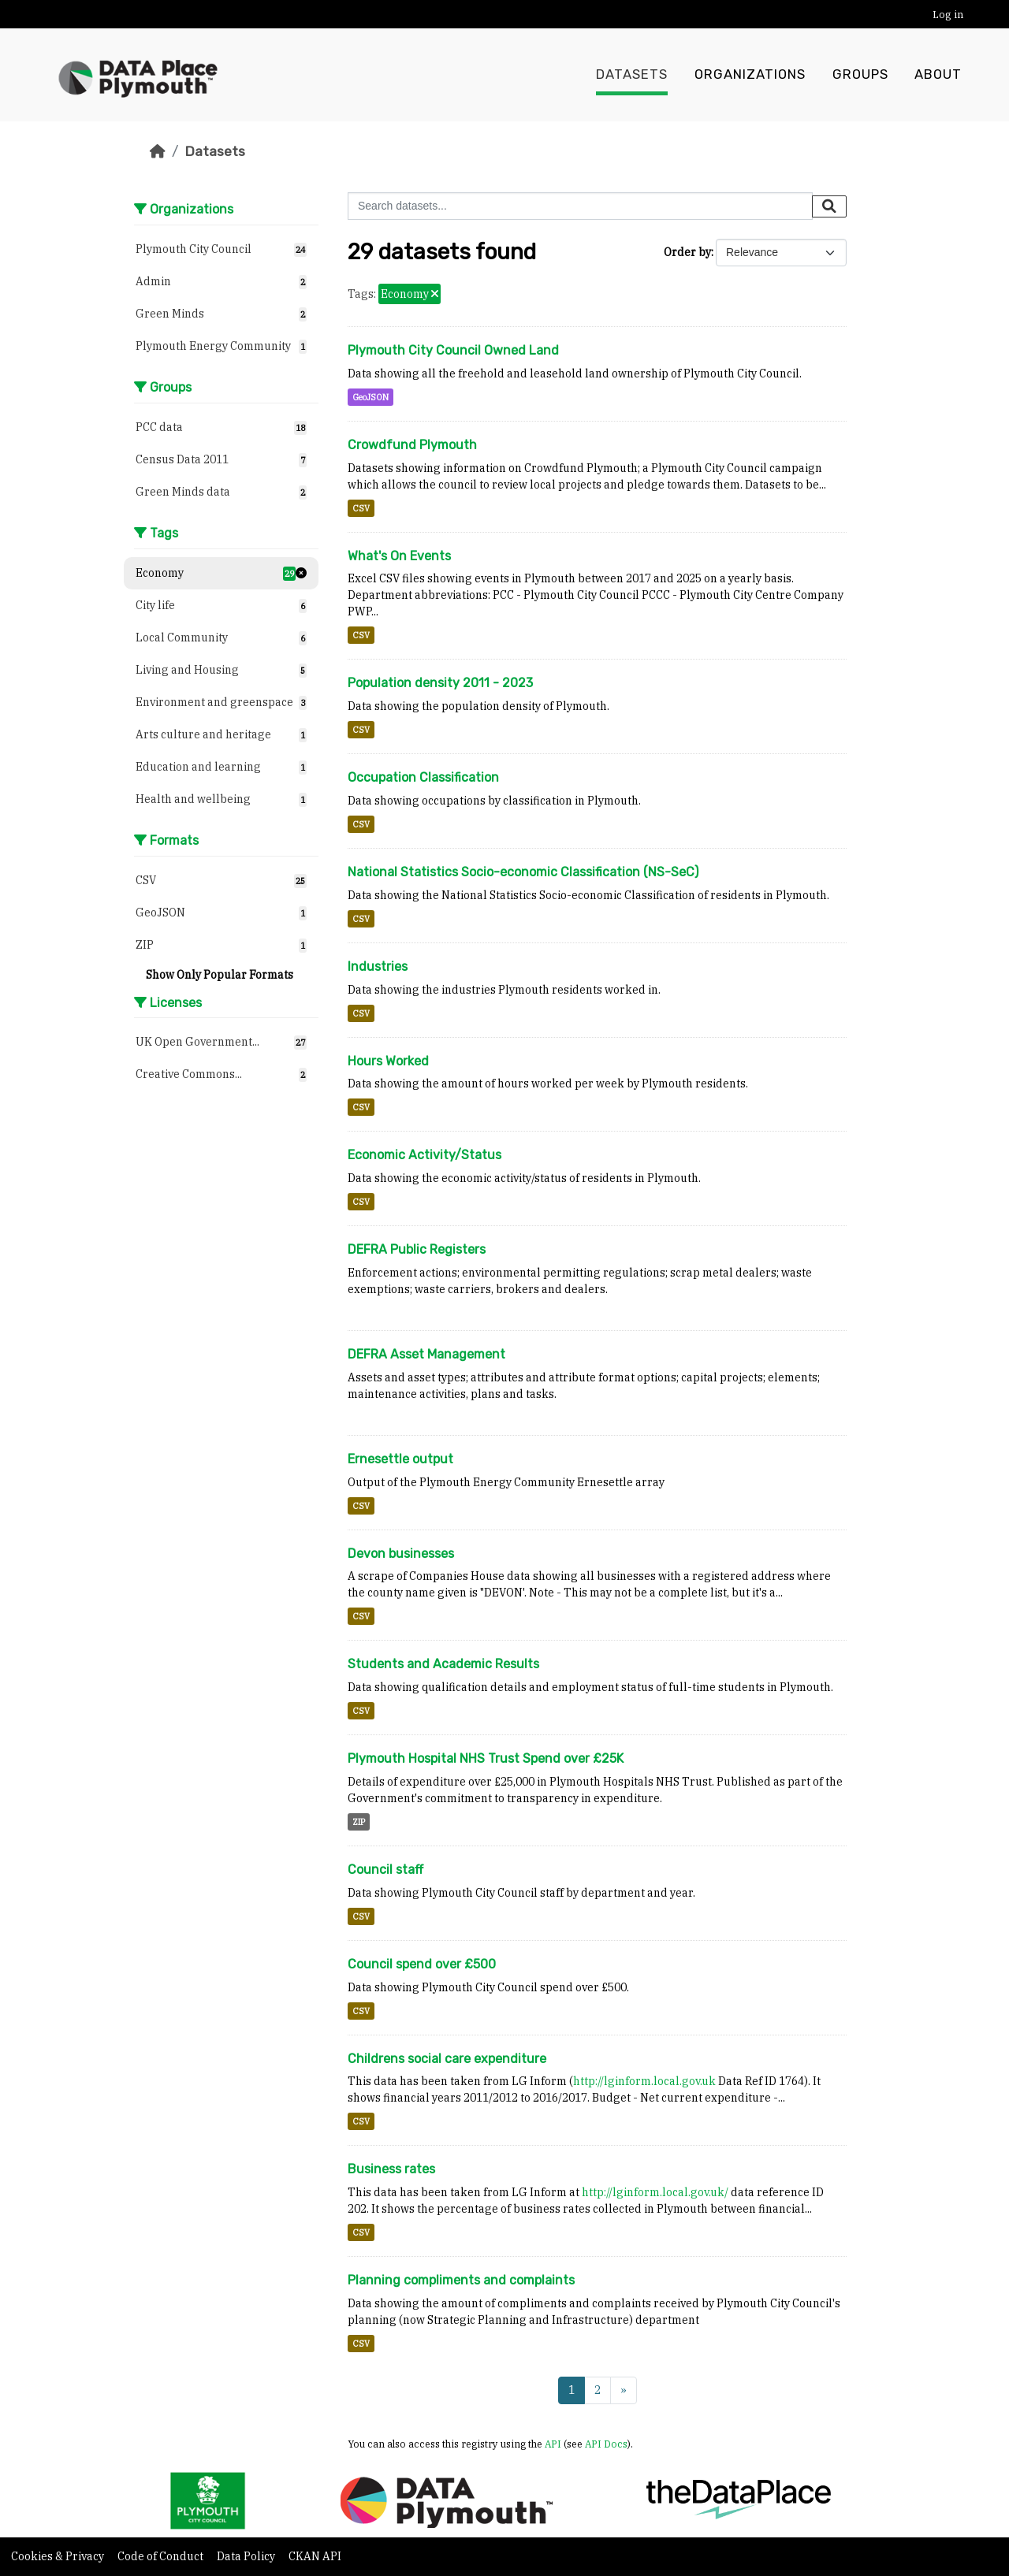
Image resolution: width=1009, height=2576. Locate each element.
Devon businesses (401, 1553)
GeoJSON (370, 397)
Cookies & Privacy (58, 2556)
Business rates (391, 2169)
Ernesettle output (400, 1459)
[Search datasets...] (580, 206)
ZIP (358, 1821)
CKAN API (315, 2556)
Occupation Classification (423, 777)
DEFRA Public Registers (417, 1249)
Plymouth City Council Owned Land (453, 350)
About (938, 75)
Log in (948, 14)
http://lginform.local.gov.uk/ (655, 2192)
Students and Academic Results (443, 1663)
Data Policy (247, 2556)
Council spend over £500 (422, 1964)
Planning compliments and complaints (461, 2280)
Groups (860, 75)
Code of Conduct (161, 2556)
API (553, 2443)
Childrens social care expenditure (447, 2058)
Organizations (750, 75)
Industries (378, 966)
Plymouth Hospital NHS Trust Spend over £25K (486, 1758)
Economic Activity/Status (424, 1154)
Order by (687, 252)
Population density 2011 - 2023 (440, 682)
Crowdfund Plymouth (412, 444)
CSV (361, 508)
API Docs (606, 2443)
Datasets (632, 75)
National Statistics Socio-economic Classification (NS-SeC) (523, 871)
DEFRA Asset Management (426, 1354)
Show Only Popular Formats (219, 975)
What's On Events (399, 555)
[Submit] (829, 206)
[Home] (158, 151)
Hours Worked (388, 1061)
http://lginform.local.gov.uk (644, 2081)
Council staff (385, 1869)
